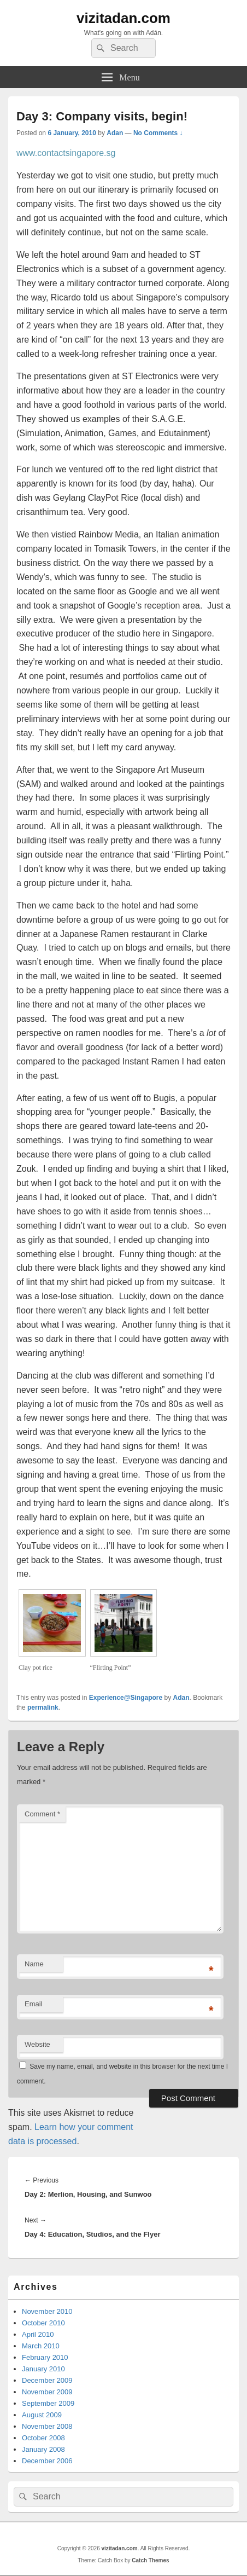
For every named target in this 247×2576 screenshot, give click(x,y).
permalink (42, 1707)
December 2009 (47, 2380)
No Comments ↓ (158, 133)
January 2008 (43, 2449)
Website (37, 2044)
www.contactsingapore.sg (65, 153)
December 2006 (47, 2461)
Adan (115, 133)
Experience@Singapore (125, 1697)
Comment (42, 1814)
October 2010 (43, 2323)
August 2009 (42, 2415)
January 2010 (43, 2369)
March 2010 (41, 2346)
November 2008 (47, 2426)
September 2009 (48, 2403)
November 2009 (47, 2392)
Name (34, 1964)
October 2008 (43, 2438)
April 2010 (38, 2334)
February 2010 (45, 2357)
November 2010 (47, 2311)
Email (34, 2004)
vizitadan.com (123, 18)
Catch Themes (150, 2560)
